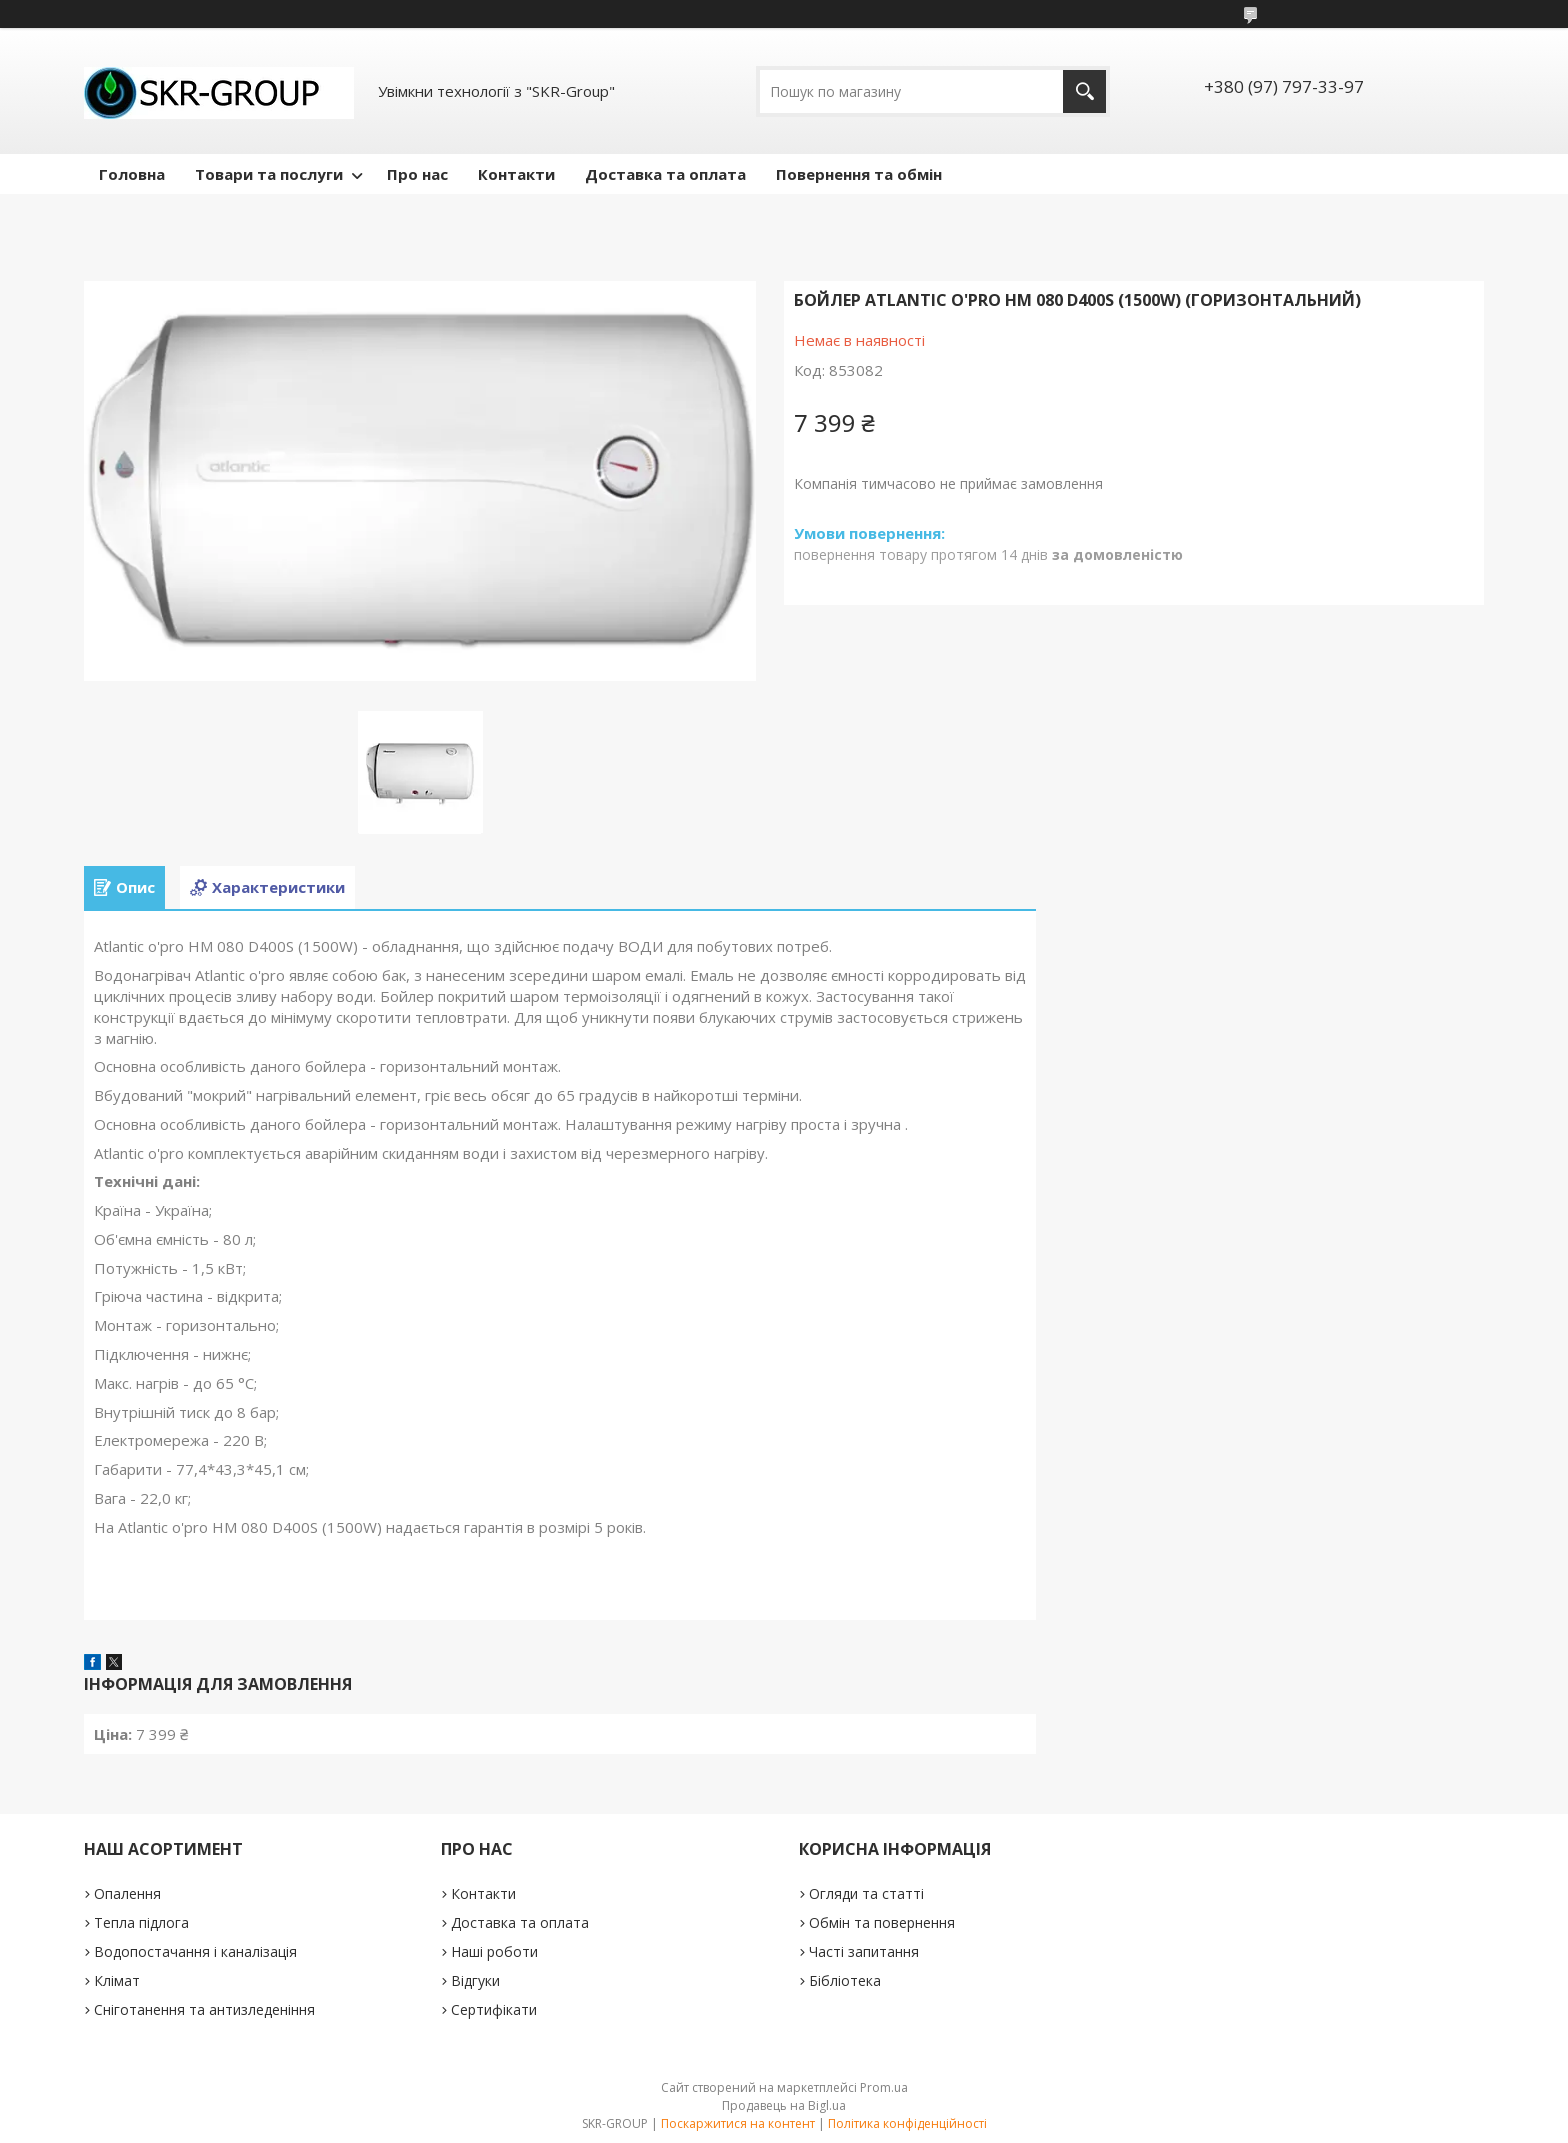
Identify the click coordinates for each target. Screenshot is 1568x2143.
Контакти (516, 174)
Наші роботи (494, 1951)
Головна (132, 174)
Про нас (417, 174)
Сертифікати (494, 2009)
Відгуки (475, 1980)
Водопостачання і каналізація (195, 1951)
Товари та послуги (269, 174)
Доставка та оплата (665, 174)
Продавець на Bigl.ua (784, 2105)
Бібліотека (845, 1980)
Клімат (117, 1980)
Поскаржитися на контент (738, 2123)
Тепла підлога (141, 1922)
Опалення (127, 1893)
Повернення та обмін (859, 174)
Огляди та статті (866, 1893)
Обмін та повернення (882, 1922)
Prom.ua (884, 2087)
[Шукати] (1084, 91)
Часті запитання (864, 1951)
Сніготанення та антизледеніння (204, 2009)
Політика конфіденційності (907, 2123)
